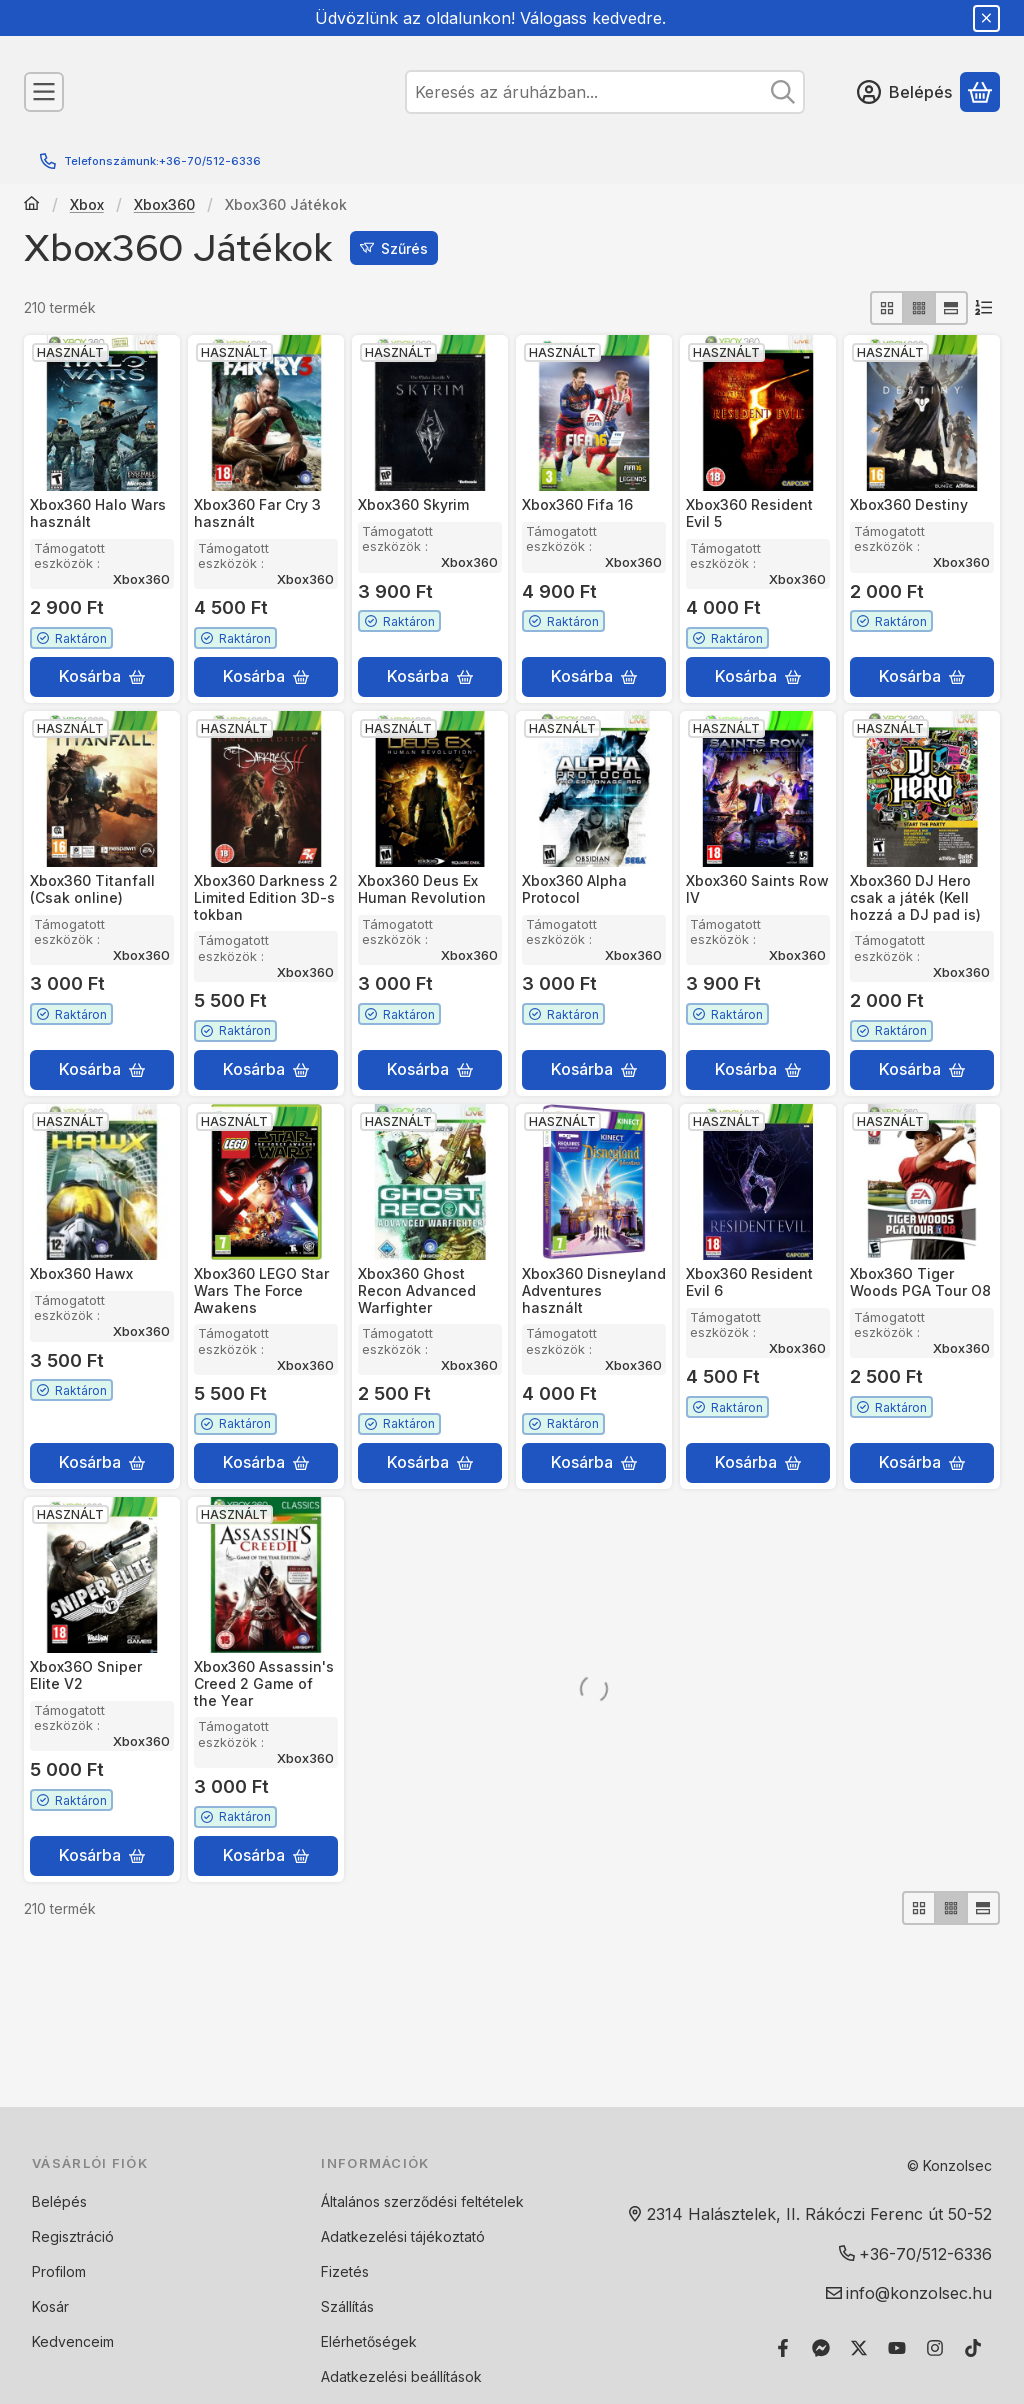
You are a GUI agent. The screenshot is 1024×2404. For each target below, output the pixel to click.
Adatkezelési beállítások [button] (401, 2376)
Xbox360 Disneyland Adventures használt (594, 1290)
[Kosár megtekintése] (980, 92)
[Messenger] (821, 2348)
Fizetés (345, 2271)
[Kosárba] (102, 677)
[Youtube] (897, 2348)
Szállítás (347, 2306)
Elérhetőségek (369, 2341)
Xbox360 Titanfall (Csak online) (92, 889)
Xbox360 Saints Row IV (757, 889)
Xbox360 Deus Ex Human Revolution (422, 889)
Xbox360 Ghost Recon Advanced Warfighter (417, 1290)
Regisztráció (73, 2236)
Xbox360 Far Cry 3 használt (257, 513)
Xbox (87, 204)
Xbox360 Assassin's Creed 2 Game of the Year (264, 1683)
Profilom (59, 2271)
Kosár (50, 2306)
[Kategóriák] (44, 92)
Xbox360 (164, 204)
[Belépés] (904, 92)
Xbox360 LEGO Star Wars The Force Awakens (261, 1290)
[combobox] (605, 92)
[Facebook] (783, 2348)
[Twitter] (859, 2348)
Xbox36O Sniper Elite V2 (86, 1675)
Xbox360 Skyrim (413, 504)
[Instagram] (935, 2348)
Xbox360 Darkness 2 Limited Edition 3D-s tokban (266, 897)
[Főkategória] (32, 205)
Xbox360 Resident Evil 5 (749, 513)
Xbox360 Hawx (81, 1273)
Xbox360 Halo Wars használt (98, 513)
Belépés (59, 2201)
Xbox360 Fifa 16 (577, 504)
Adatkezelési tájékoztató (403, 2236)
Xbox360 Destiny (909, 504)
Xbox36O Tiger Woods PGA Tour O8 (920, 1282)
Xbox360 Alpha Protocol (574, 889)
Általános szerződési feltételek (422, 2201)
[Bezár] (986, 18)
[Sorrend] (984, 308)
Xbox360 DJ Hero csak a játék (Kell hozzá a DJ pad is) (915, 897)
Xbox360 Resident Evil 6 (749, 1282)
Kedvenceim (73, 2341)
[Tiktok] (973, 2348)
